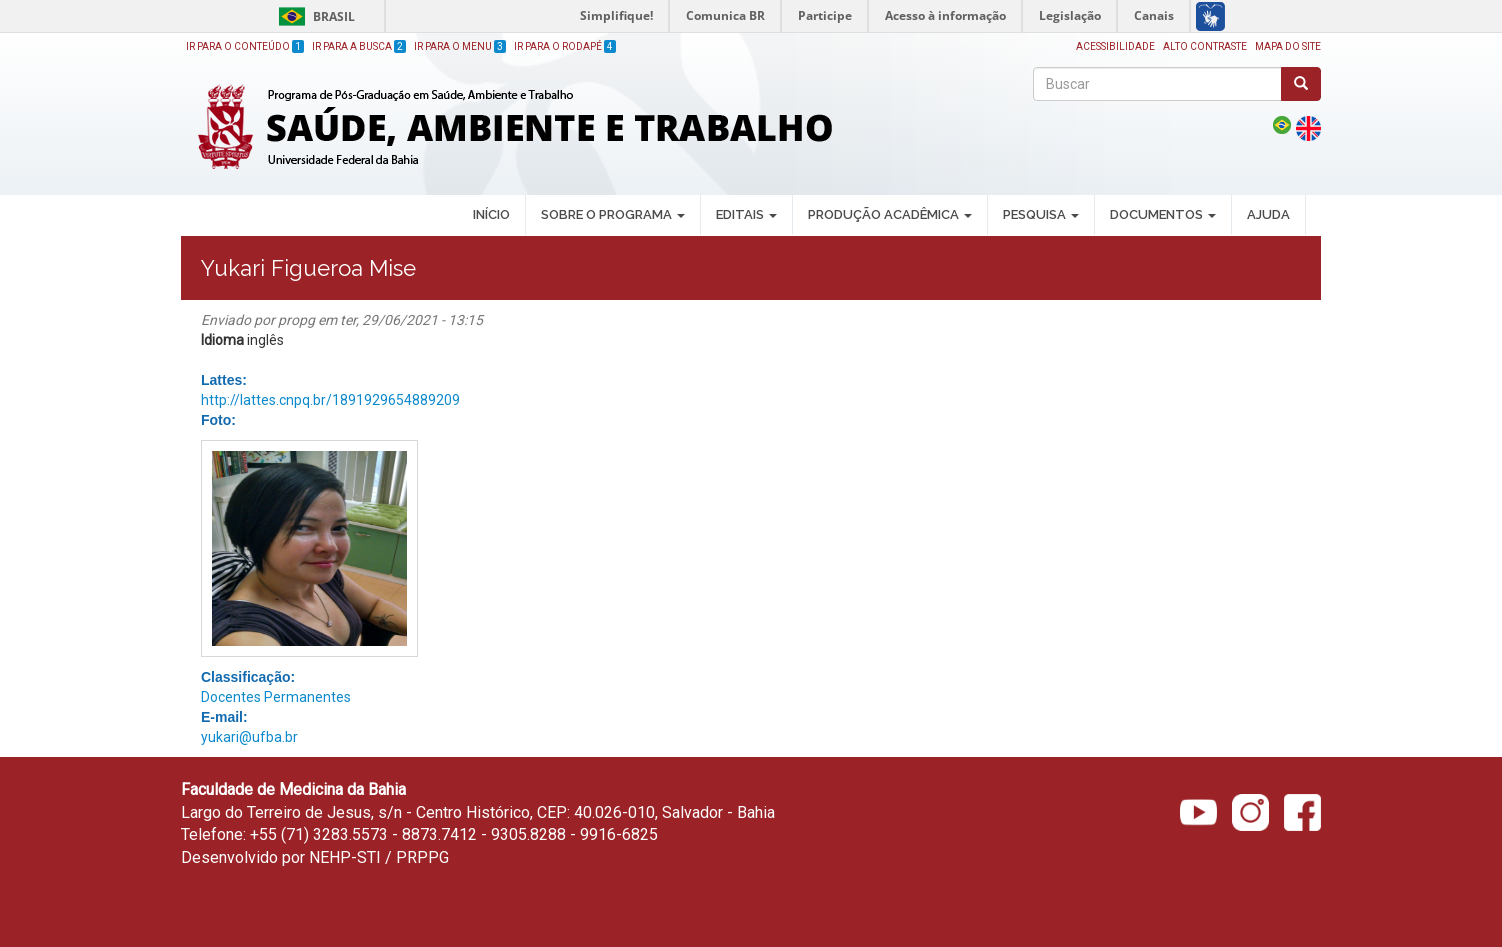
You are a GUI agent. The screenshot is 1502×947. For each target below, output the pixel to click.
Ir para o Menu (460, 46)
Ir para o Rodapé (565, 46)
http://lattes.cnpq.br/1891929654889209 (330, 400)
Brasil (313, 16)
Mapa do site (1288, 46)
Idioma (222, 340)
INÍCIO (491, 214)
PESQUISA (1041, 214)
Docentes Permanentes (276, 697)
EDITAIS (746, 214)
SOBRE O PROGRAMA (613, 214)
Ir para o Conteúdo (245, 46)
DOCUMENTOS (1163, 214)
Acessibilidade (1115, 46)
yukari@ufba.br (249, 737)
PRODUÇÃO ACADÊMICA (890, 214)
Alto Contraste (1205, 46)
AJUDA (1268, 214)
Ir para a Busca (359, 46)
